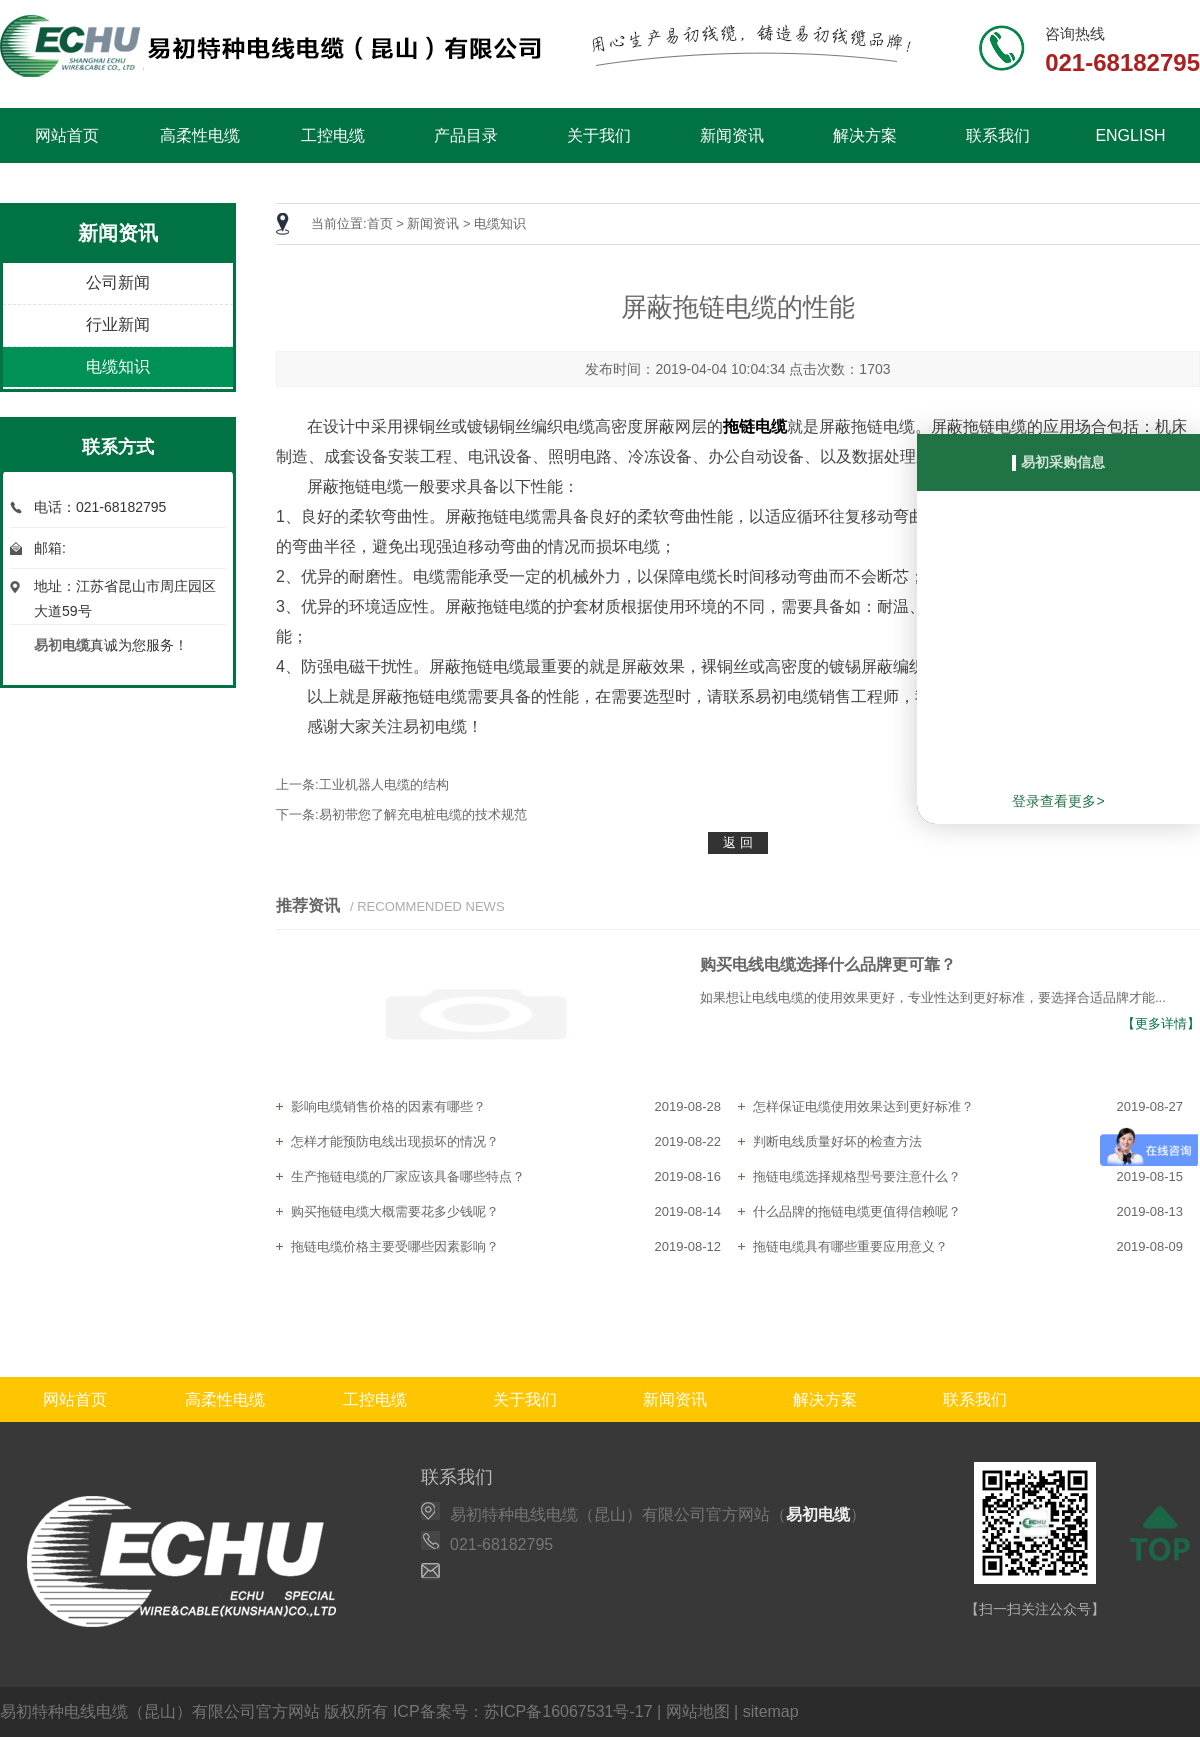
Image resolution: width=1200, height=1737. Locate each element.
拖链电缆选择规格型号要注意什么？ (857, 1176)
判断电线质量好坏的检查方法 (837, 1141)
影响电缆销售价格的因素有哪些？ (388, 1106)
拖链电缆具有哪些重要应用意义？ (850, 1246)
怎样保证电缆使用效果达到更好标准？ (863, 1106)
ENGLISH (1130, 135)
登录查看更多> (1058, 801)
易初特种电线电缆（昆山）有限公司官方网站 (160, 1711)
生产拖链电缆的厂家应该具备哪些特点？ (408, 1176)
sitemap (771, 1711)
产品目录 (466, 135)
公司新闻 (118, 282)
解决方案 (865, 135)
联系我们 (998, 135)
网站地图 (698, 1711)
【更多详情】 (1161, 1023)
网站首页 (67, 135)
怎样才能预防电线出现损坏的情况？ (395, 1141)
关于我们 (599, 135)
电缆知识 (118, 366)
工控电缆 (333, 135)
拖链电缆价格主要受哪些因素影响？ (395, 1246)
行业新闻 (118, 324)
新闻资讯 (732, 135)
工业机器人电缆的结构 (384, 784)
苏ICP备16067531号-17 (568, 1711)
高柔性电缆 (200, 135)
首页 (380, 223)
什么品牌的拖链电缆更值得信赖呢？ (857, 1211)
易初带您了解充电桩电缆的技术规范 (423, 814)
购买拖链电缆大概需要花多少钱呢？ (395, 1211)
